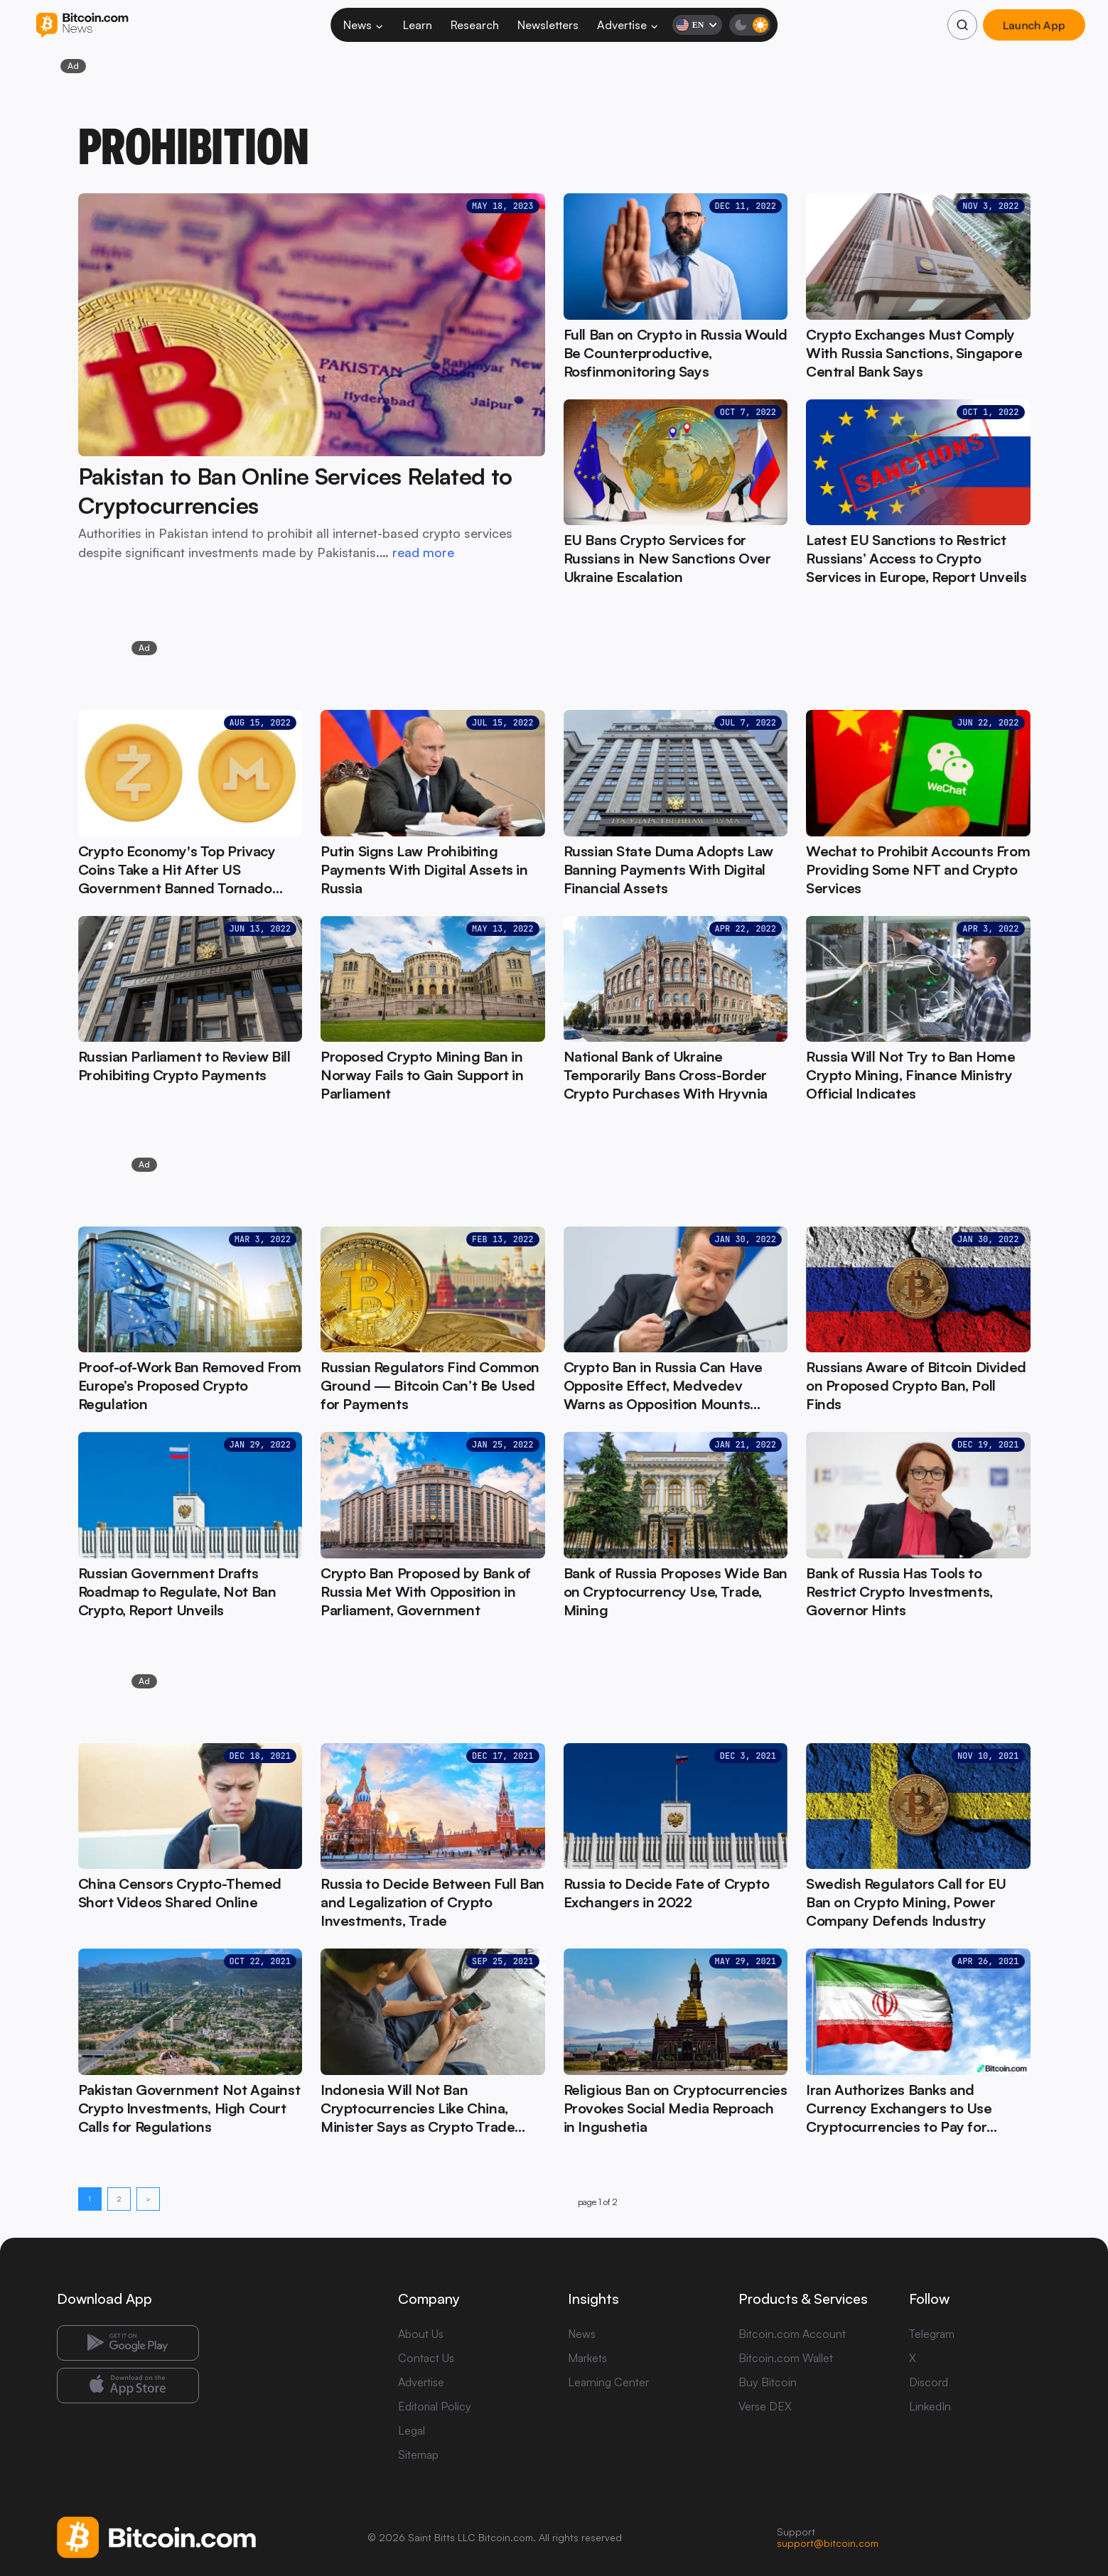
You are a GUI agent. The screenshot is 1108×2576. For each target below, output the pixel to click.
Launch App (1034, 25)
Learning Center (608, 2382)
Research (475, 25)
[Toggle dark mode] (749, 25)
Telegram (931, 2334)
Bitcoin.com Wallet (785, 2358)
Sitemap (418, 2454)
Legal (411, 2430)
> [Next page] (148, 2198)
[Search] (962, 25)
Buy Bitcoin (767, 2382)
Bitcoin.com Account (792, 2334)
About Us (420, 2334)
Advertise (628, 25)
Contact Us (426, 2358)
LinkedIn (930, 2406)
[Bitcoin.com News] (82, 25)
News (363, 25)
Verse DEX (765, 2406)
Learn (417, 25)
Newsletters (548, 25)
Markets (587, 2358)
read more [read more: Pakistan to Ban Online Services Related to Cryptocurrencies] (423, 552)
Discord (928, 2382)
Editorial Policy (434, 2406)
